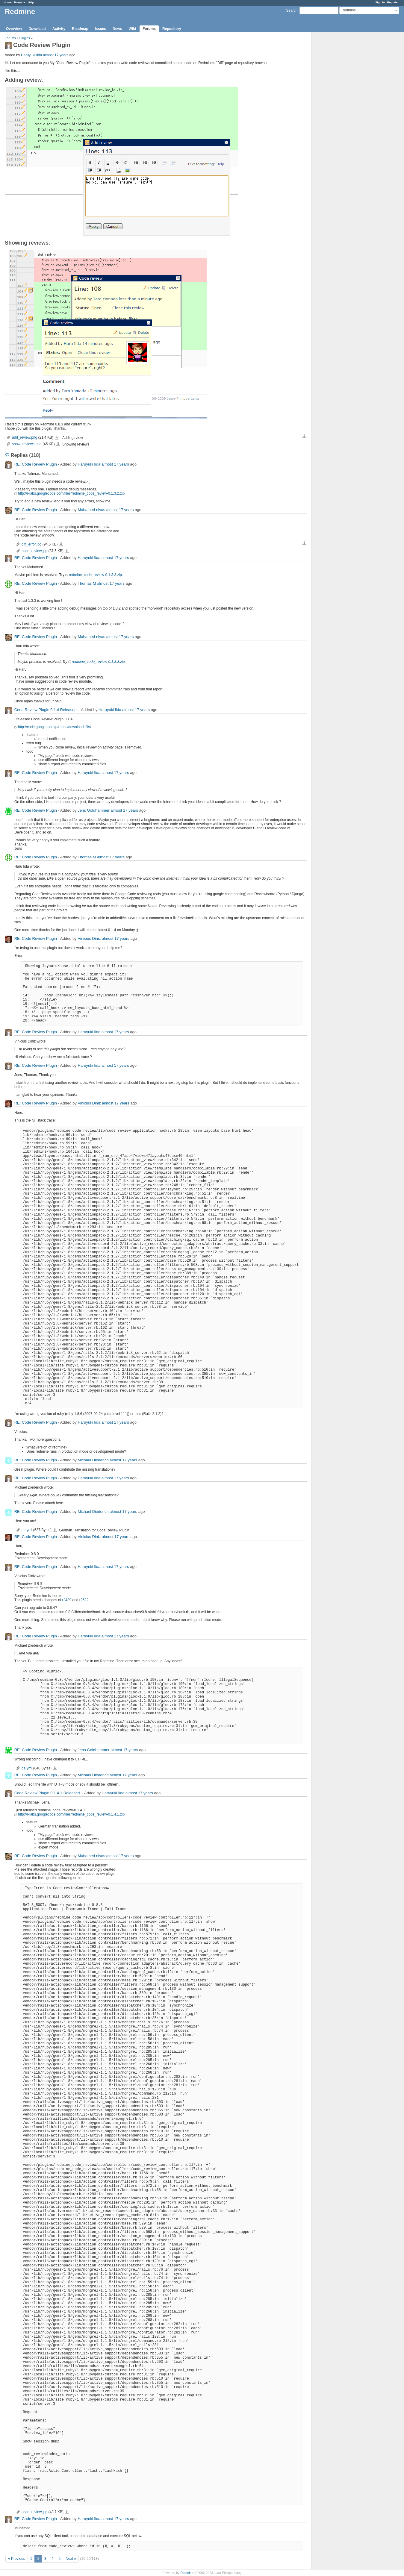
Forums (149, 29)
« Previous (16, 2559)
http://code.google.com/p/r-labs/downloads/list (54, 727)
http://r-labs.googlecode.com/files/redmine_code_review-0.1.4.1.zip (71, 1814)
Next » (71, 2559)
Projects (19, 2)
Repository (171, 29)
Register (393, 2)
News (117, 29)
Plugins (24, 38)
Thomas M (87, 583)
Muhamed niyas (91, 509)
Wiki (132, 29)
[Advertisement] (342, 126)
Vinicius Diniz (89, 938)
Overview (14, 29)
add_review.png (24, 437)
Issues (100, 29)
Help (31, 2)
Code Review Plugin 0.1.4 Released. (46, 709)
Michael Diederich (93, 1460)
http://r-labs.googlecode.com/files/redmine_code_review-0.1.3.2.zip (71, 493)
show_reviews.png (27, 444)
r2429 (66, 1600)
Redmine (186, 2573)
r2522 (84, 1600)
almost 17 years (55, 55)
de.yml (27, 1530)
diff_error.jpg (32, 544)
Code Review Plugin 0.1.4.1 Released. (47, 1793)
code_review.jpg (34, 551)
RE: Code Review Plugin (35, 464)
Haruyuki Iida (31, 55)
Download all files (304, 436)
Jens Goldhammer (93, 810)
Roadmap (80, 29)
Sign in (380, 2)
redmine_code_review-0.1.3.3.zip (95, 575)
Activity (58, 29)
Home (8, 2)
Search (291, 10)
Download (37, 29)
